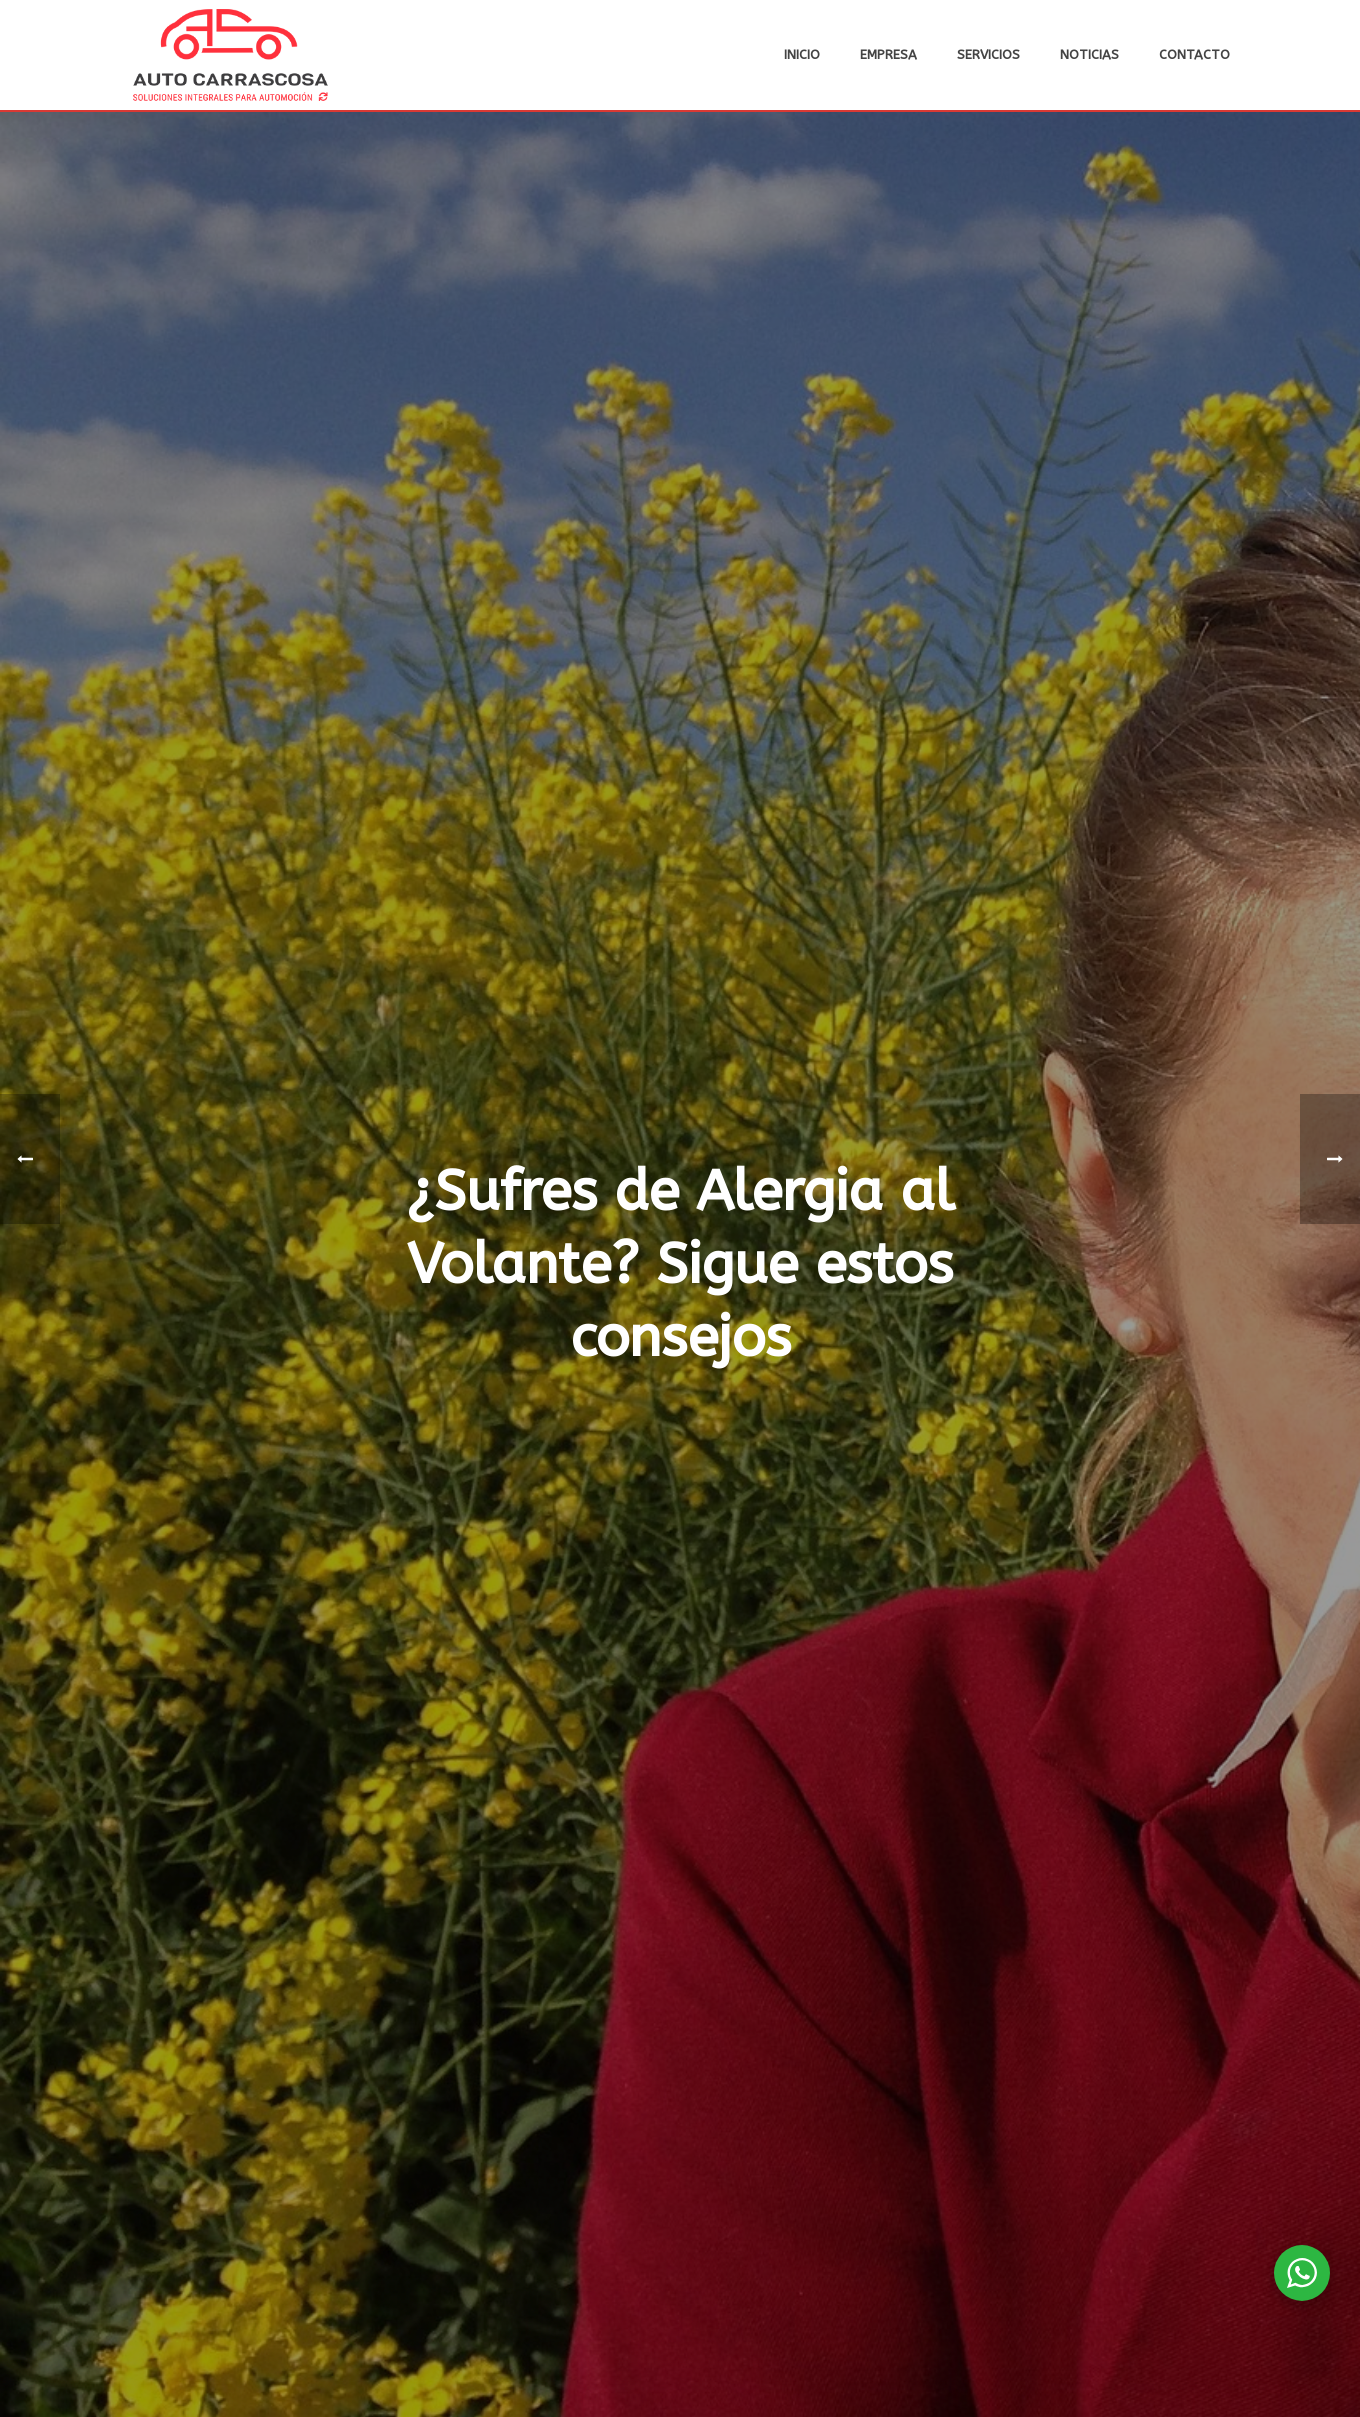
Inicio (802, 54)
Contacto (1194, 54)
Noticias (1089, 54)
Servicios (988, 54)
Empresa (888, 54)
